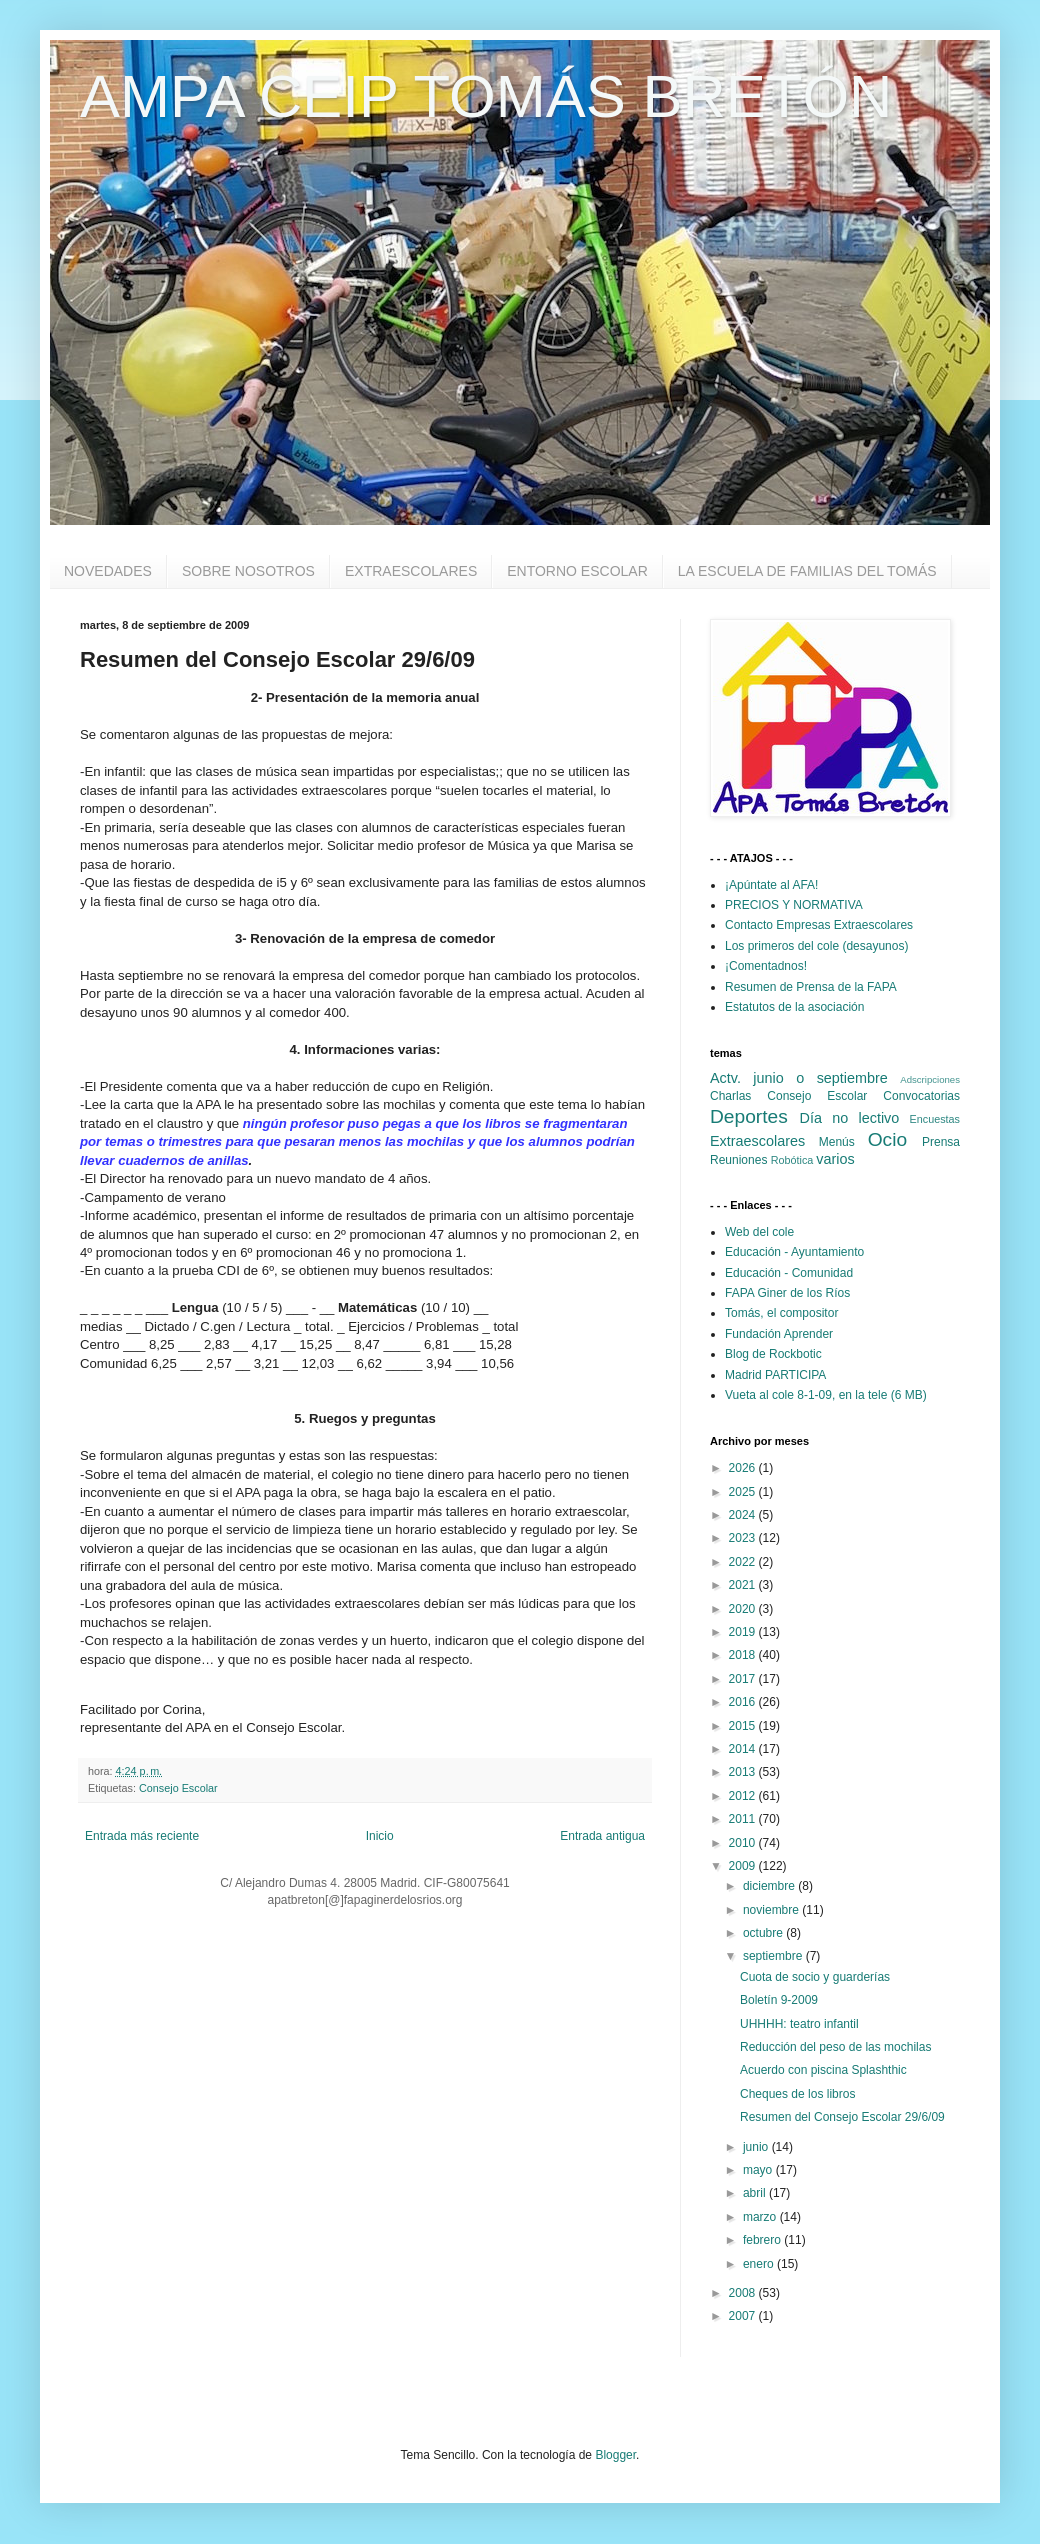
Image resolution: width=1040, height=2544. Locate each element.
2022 (744, 1562)
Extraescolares (757, 1141)
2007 (744, 2316)
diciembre (770, 1886)
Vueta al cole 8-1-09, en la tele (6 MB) (826, 1395)
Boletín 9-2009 (779, 2000)
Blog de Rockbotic (773, 1354)
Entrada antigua (602, 1836)
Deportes (749, 1116)
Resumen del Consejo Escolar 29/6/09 (842, 2117)
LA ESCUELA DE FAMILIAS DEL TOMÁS (807, 571)
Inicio (380, 1836)
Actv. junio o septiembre (799, 1078)
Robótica (792, 1160)
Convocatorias (921, 1096)
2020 (744, 1609)
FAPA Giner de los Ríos (787, 1293)
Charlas (730, 1096)
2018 (744, 1655)
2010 (744, 1843)
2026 (744, 1468)
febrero (763, 2240)
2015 (744, 1726)
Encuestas (935, 1119)
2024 (744, 1515)
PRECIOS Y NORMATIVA (794, 905)
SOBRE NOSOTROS (248, 571)
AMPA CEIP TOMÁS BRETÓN (486, 96)
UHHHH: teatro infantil (799, 2024)
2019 (744, 1632)
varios (835, 1159)
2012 (744, 1796)
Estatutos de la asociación (794, 1007)
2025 (744, 1492)
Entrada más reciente (142, 1836)
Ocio (887, 1139)
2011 (744, 1819)
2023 (744, 1538)
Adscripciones (930, 1079)
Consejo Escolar (178, 1788)
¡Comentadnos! (766, 966)
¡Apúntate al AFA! (771, 885)
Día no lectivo (850, 1118)
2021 (744, 1585)
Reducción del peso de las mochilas (835, 2047)
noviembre (772, 1910)
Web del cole (759, 1232)
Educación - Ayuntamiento (794, 1252)
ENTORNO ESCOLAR (577, 571)
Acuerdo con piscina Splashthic (823, 2070)
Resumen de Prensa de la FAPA (811, 987)
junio (757, 2147)
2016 (744, 1702)
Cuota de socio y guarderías (815, 1977)
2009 (744, 1866)
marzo (761, 2217)
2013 (744, 1772)
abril (756, 2193)
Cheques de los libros (797, 2094)
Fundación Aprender (779, 1334)
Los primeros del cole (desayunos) (816, 946)
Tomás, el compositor (781, 1313)
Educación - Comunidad (789, 1273)
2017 (744, 1679)
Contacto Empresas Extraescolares (819, 925)
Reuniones (738, 1160)
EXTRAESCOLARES (411, 571)
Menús (837, 1142)
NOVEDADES (108, 571)
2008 (744, 2293)
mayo (759, 2170)
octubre (764, 1933)
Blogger (615, 2455)
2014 (744, 1749)
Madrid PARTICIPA (775, 1375)
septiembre (774, 1956)
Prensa (941, 1142)
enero (760, 2264)
